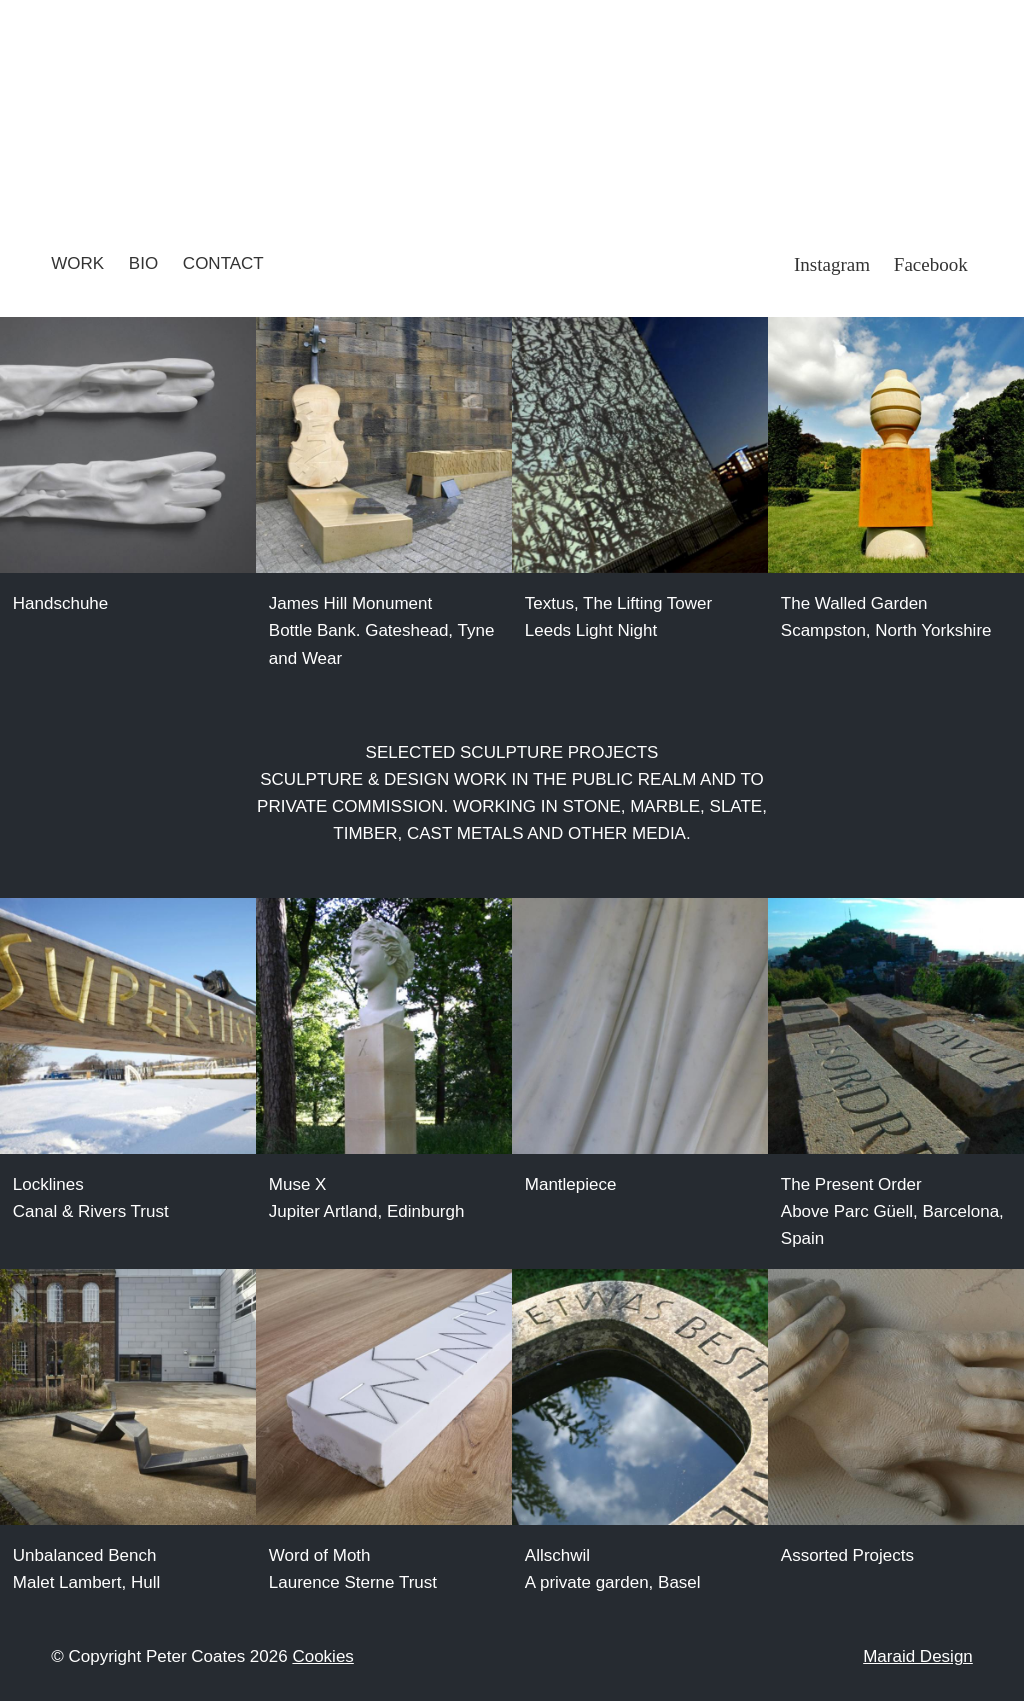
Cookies (322, 1656)
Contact (223, 263)
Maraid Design (918, 1656)
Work (77, 263)
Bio (143, 263)
